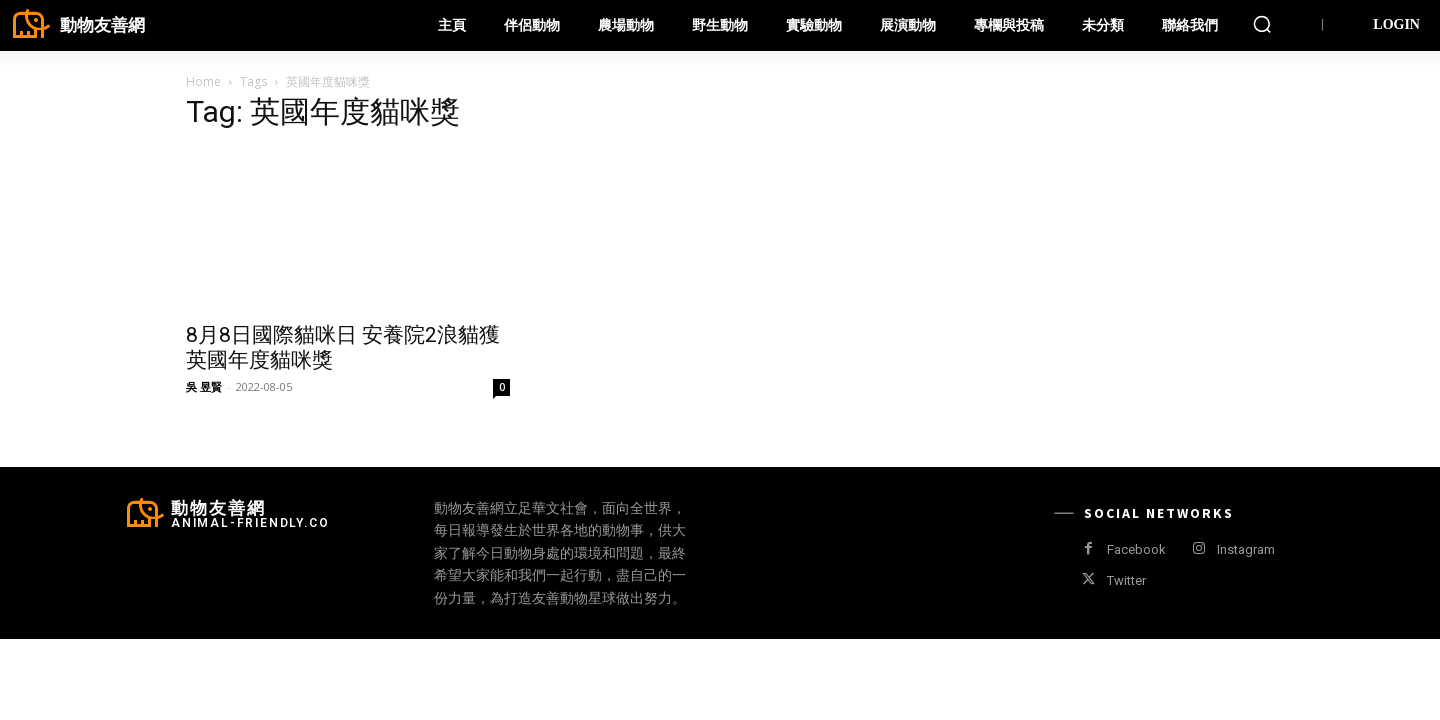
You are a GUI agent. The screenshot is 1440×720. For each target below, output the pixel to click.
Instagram (1246, 549)
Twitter (1126, 580)
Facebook (1136, 549)
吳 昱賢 (204, 386)
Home (203, 81)
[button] (1262, 24)
